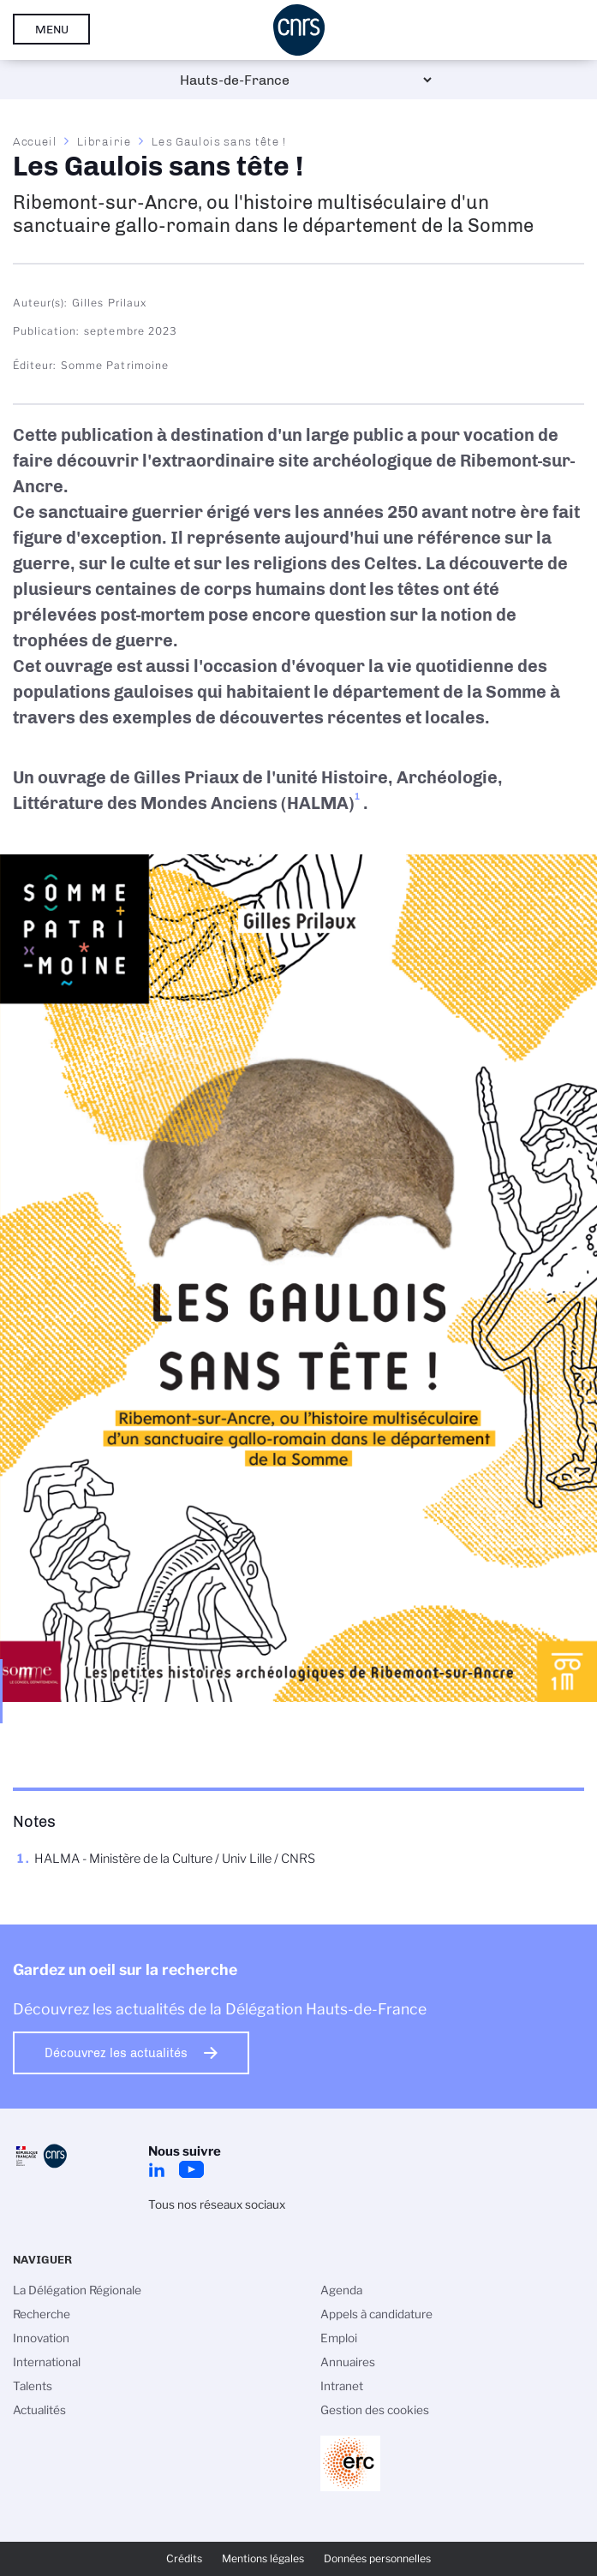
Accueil (35, 141)
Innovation (41, 2338)
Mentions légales (263, 2558)
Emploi (338, 2338)
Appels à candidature (376, 2314)
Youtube (191, 2169)
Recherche (41, 2314)
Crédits (184, 2558)
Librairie (104, 141)
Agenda (341, 2290)
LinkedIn (157, 2169)
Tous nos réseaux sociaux (216, 2204)
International (47, 2362)
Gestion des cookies (374, 2410)
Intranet (341, 2386)
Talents (32, 2386)
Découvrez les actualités (116, 2053)
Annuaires (347, 2362)
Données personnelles (377, 2558)
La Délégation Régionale (77, 2290)
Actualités (39, 2410)
